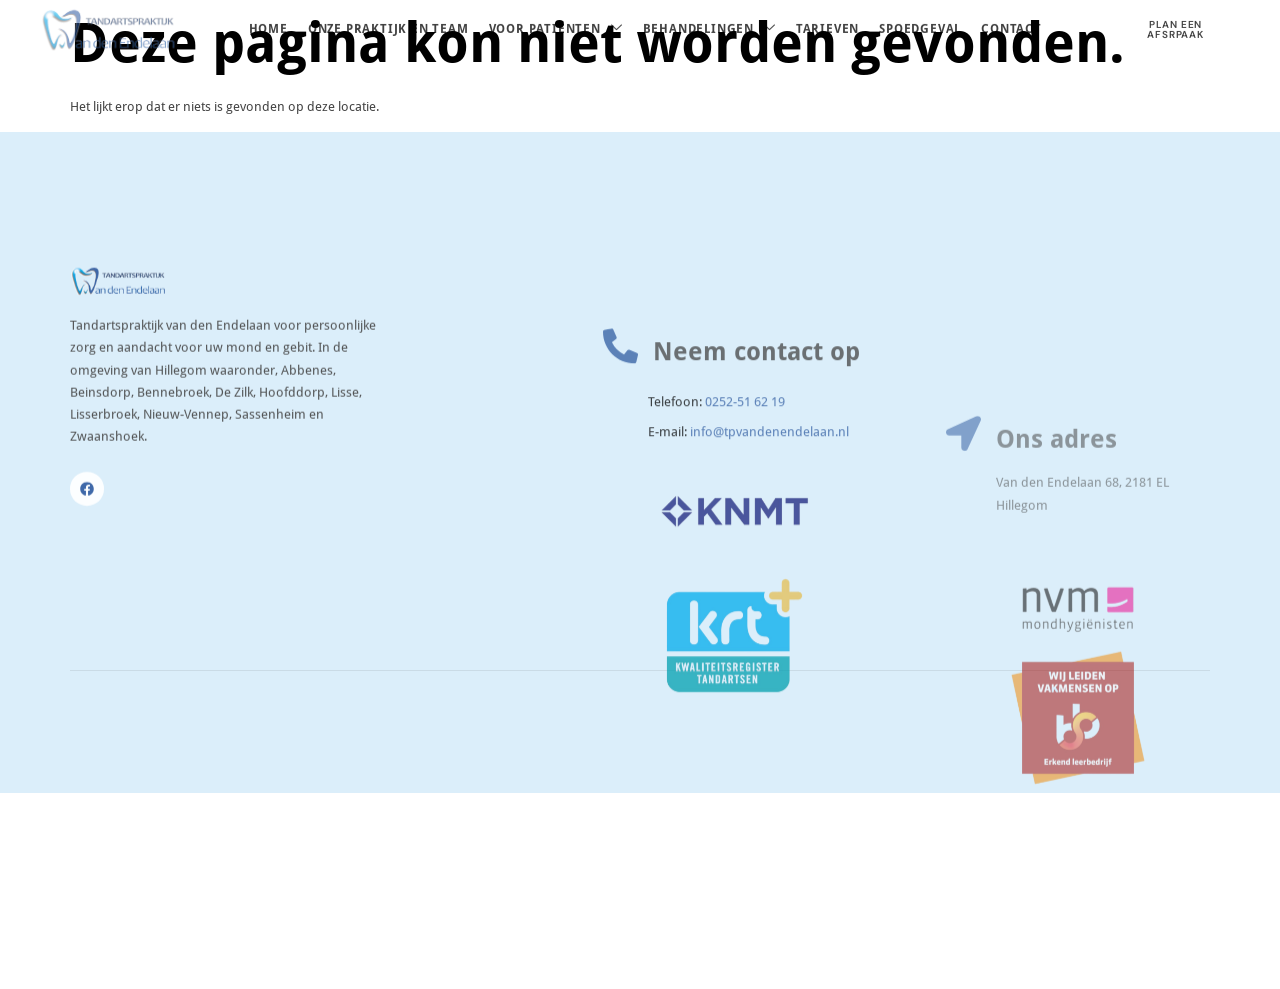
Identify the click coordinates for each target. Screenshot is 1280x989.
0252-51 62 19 (745, 461)
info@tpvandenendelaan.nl (769, 490)
